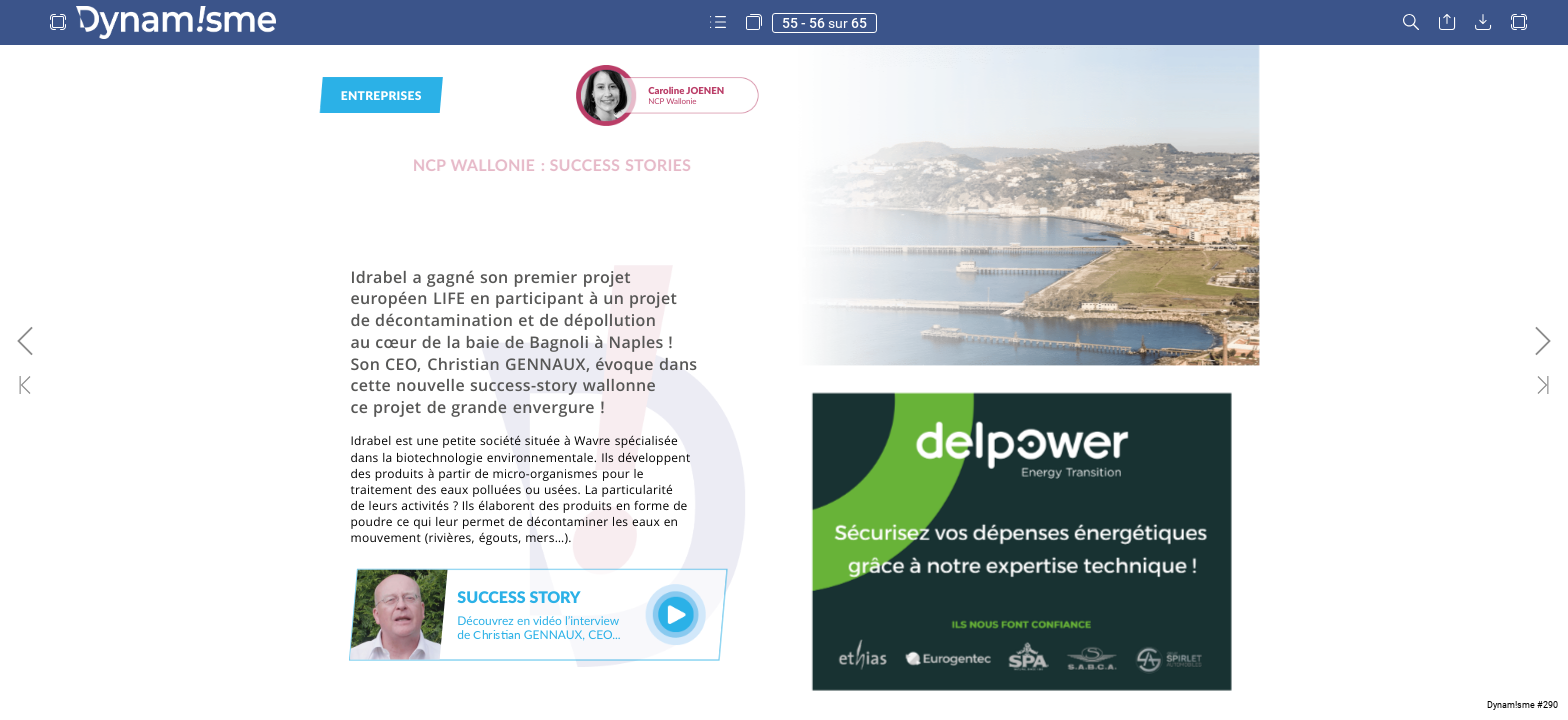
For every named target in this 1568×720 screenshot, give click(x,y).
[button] (58, 22)
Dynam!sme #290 (1522, 705)
